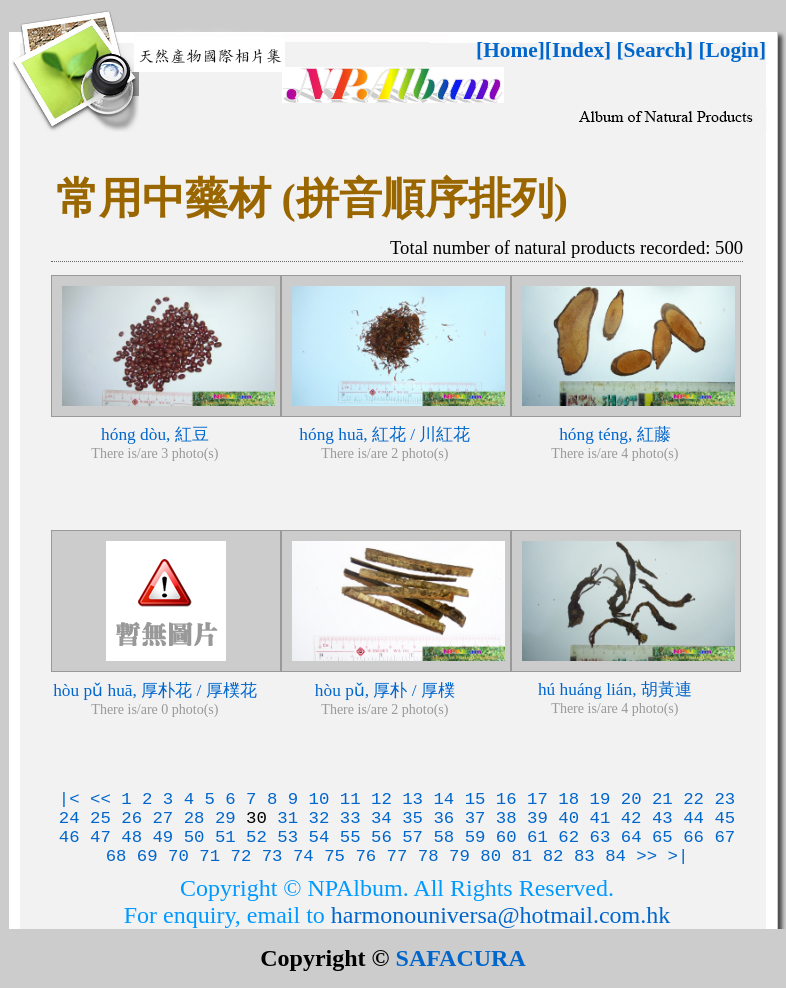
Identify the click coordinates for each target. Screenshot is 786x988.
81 (521, 856)
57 (412, 837)
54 (319, 837)
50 (194, 837)
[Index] (578, 50)
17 (537, 799)
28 (194, 818)
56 (381, 837)
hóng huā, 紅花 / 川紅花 (384, 434)
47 (100, 837)
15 (475, 799)
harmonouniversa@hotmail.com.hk (500, 915)
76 (365, 856)
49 (162, 837)
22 (693, 799)
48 (131, 837)
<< (100, 799)
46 (69, 837)
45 (724, 818)
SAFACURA (461, 958)
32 (319, 818)
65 (662, 837)
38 (506, 818)
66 (693, 837)
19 (600, 799)
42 (631, 818)
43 (662, 818)
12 (381, 799)
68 (116, 856)
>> (646, 856)
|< (69, 799)
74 (303, 856)
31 (287, 818)
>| (678, 856)
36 (443, 818)
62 (568, 837)
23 (724, 799)
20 (631, 799)
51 (225, 837)
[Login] (732, 50)
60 (506, 837)
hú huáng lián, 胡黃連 (615, 689)
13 (412, 799)
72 (241, 856)
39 (537, 818)
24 (69, 818)
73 (272, 856)
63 (600, 837)
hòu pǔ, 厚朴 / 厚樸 (385, 690)
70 (178, 856)
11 (350, 799)
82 (553, 856)
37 (475, 818)
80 (490, 856)
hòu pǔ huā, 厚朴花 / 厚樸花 (154, 690)
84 (615, 856)
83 (584, 856)
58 (443, 837)
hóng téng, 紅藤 (615, 434)
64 (631, 837)
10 (319, 799)
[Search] (655, 50)
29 (225, 818)
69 (147, 856)
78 (428, 856)
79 (459, 856)
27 (162, 818)
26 (131, 818)
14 (443, 799)
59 (475, 837)
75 (334, 856)
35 (412, 818)
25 (100, 818)
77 (397, 856)
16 (506, 799)
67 (724, 837)
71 (209, 856)
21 (662, 799)
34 (381, 818)
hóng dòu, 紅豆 (155, 434)
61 (537, 837)
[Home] (510, 50)
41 (600, 818)
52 (256, 837)
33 (350, 818)
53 (287, 837)
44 (693, 818)
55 (350, 837)
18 (568, 799)
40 (568, 818)
